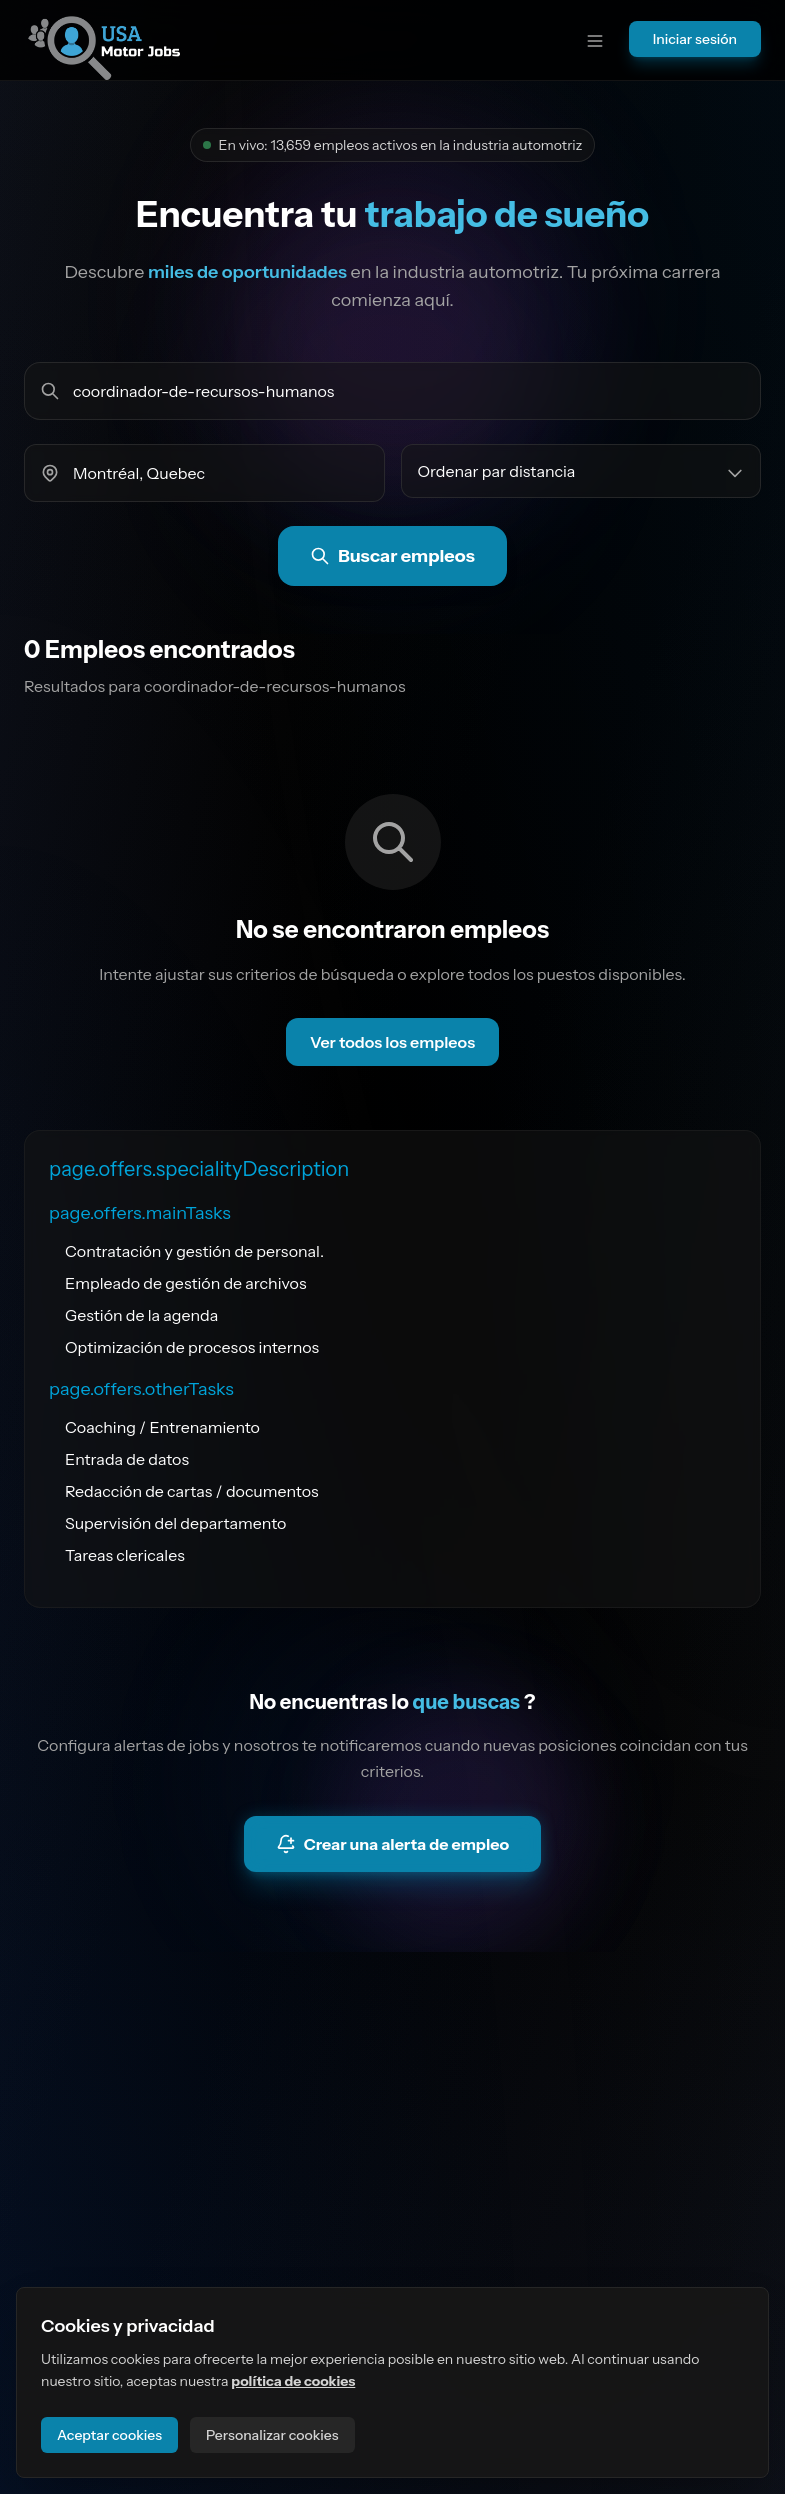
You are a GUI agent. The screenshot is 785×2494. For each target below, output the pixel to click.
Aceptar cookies (109, 2435)
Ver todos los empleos (392, 1042)
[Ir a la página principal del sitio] (104, 40)
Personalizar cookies (272, 2435)
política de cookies (293, 2381)
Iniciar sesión (695, 39)
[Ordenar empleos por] (581, 471)
